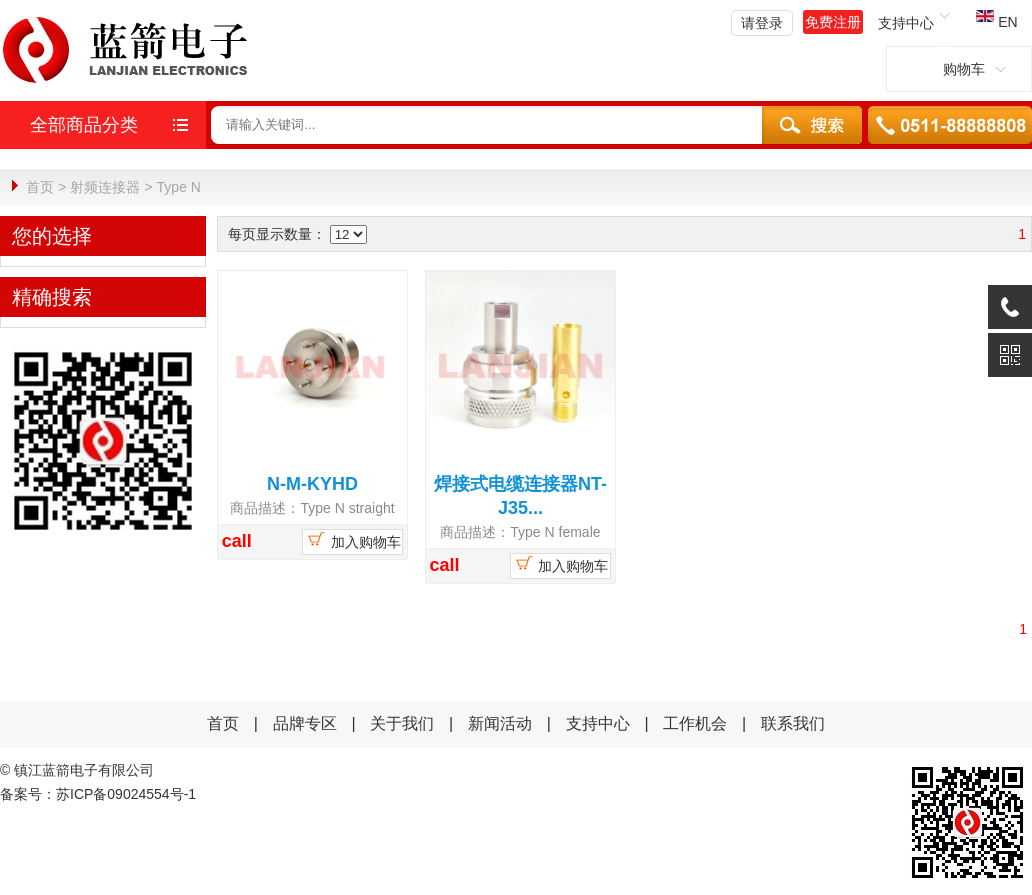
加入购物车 (353, 539)
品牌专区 (305, 722)
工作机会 (695, 722)
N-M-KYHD (312, 483)
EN (996, 22)
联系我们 (793, 722)
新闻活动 (502, 722)
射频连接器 (105, 187)
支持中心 (598, 722)
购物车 (959, 69)
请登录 (762, 23)
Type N (179, 187)
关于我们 (402, 722)
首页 (40, 187)
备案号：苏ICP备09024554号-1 (98, 793)
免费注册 (833, 22)
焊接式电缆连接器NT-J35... (520, 495)
